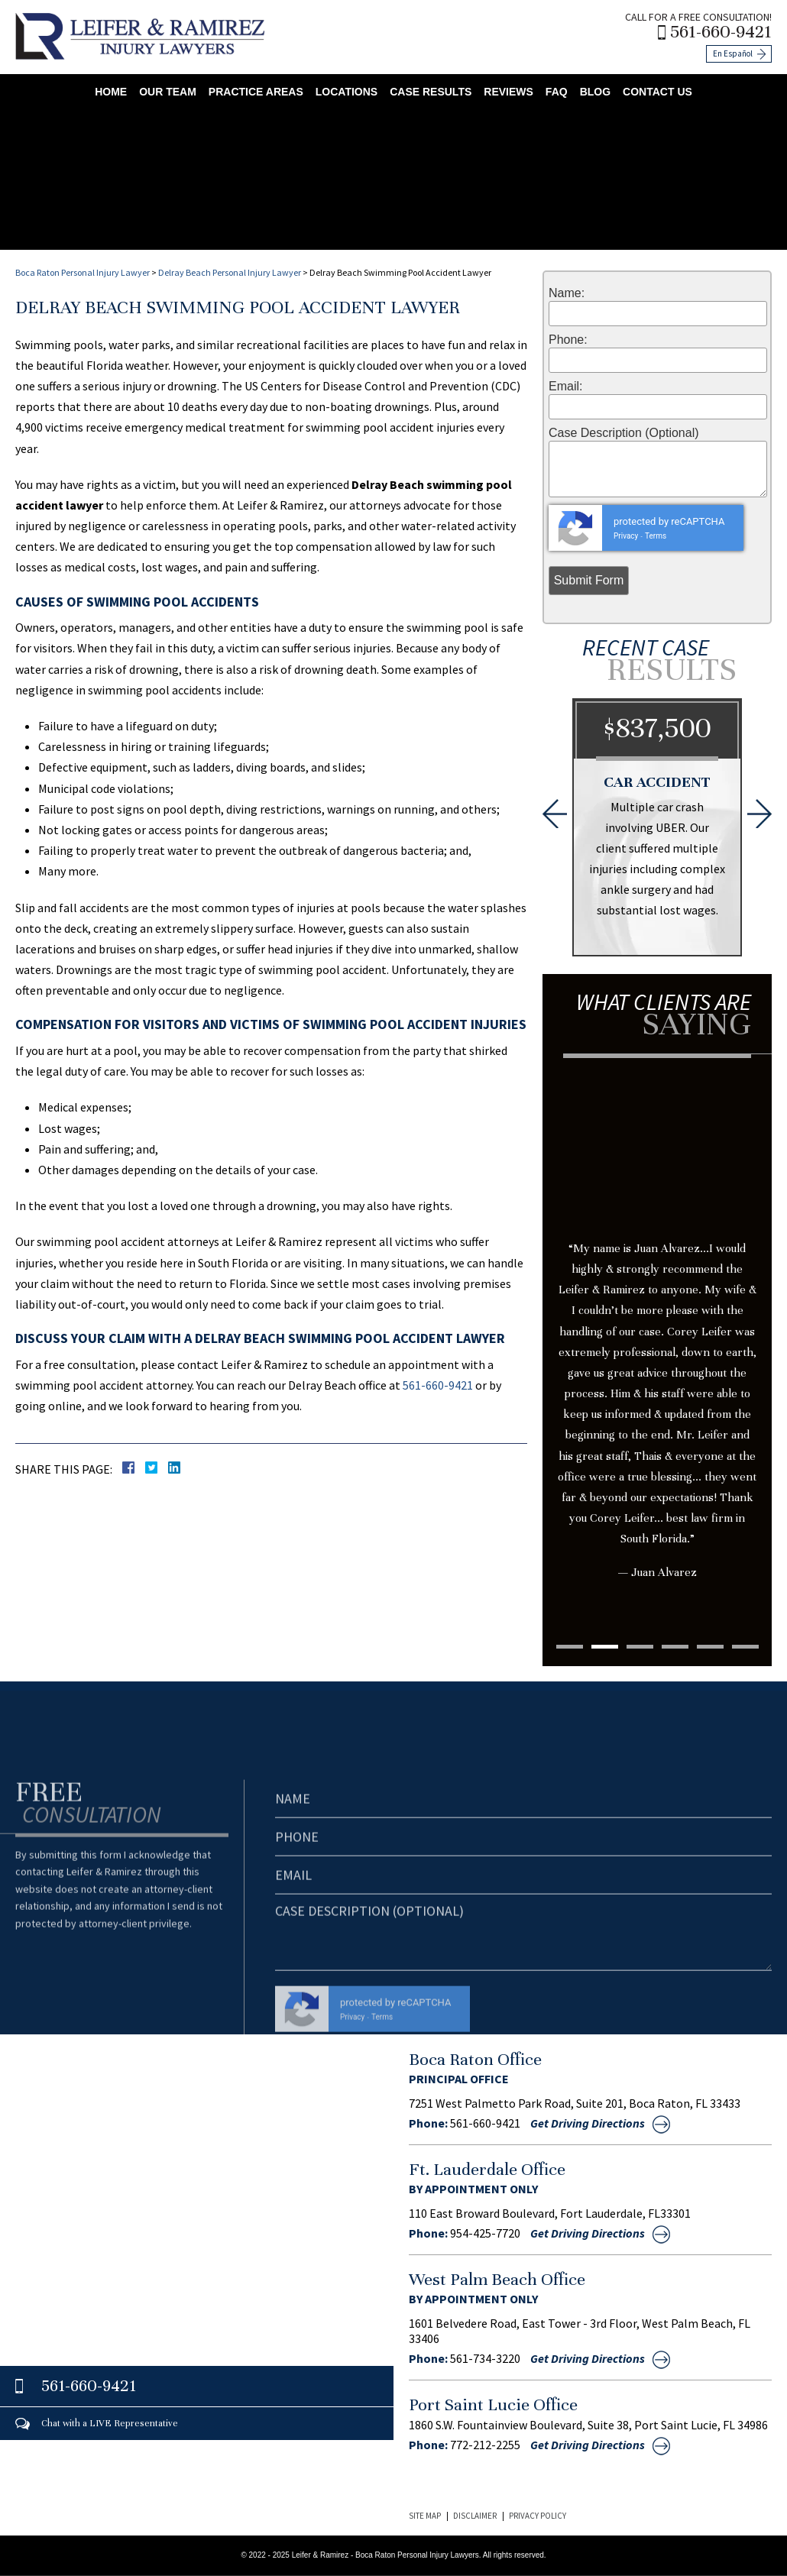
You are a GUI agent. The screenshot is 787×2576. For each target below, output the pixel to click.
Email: (565, 386)
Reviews (508, 92)
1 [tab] (569, 1647)
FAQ (557, 92)
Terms (655, 536)
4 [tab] (675, 1647)
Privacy (626, 536)
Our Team (167, 92)
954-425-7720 (485, 2233)
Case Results (430, 92)
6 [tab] (745, 1647)
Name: (567, 293)
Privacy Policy (537, 2515)
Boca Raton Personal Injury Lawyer (82, 272)
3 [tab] (640, 1647)
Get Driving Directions (587, 2123)
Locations (346, 92)
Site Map (425, 2515)
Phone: (568, 340)
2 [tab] (604, 1647)
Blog (595, 92)
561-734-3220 (485, 2358)
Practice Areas (256, 92)
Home (111, 92)
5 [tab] (710, 1647)
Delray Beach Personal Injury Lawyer (229, 272)
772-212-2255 (485, 2444)
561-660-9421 (721, 31)
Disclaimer (475, 2515)
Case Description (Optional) (624, 433)
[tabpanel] (657, 1348)
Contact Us (657, 92)
